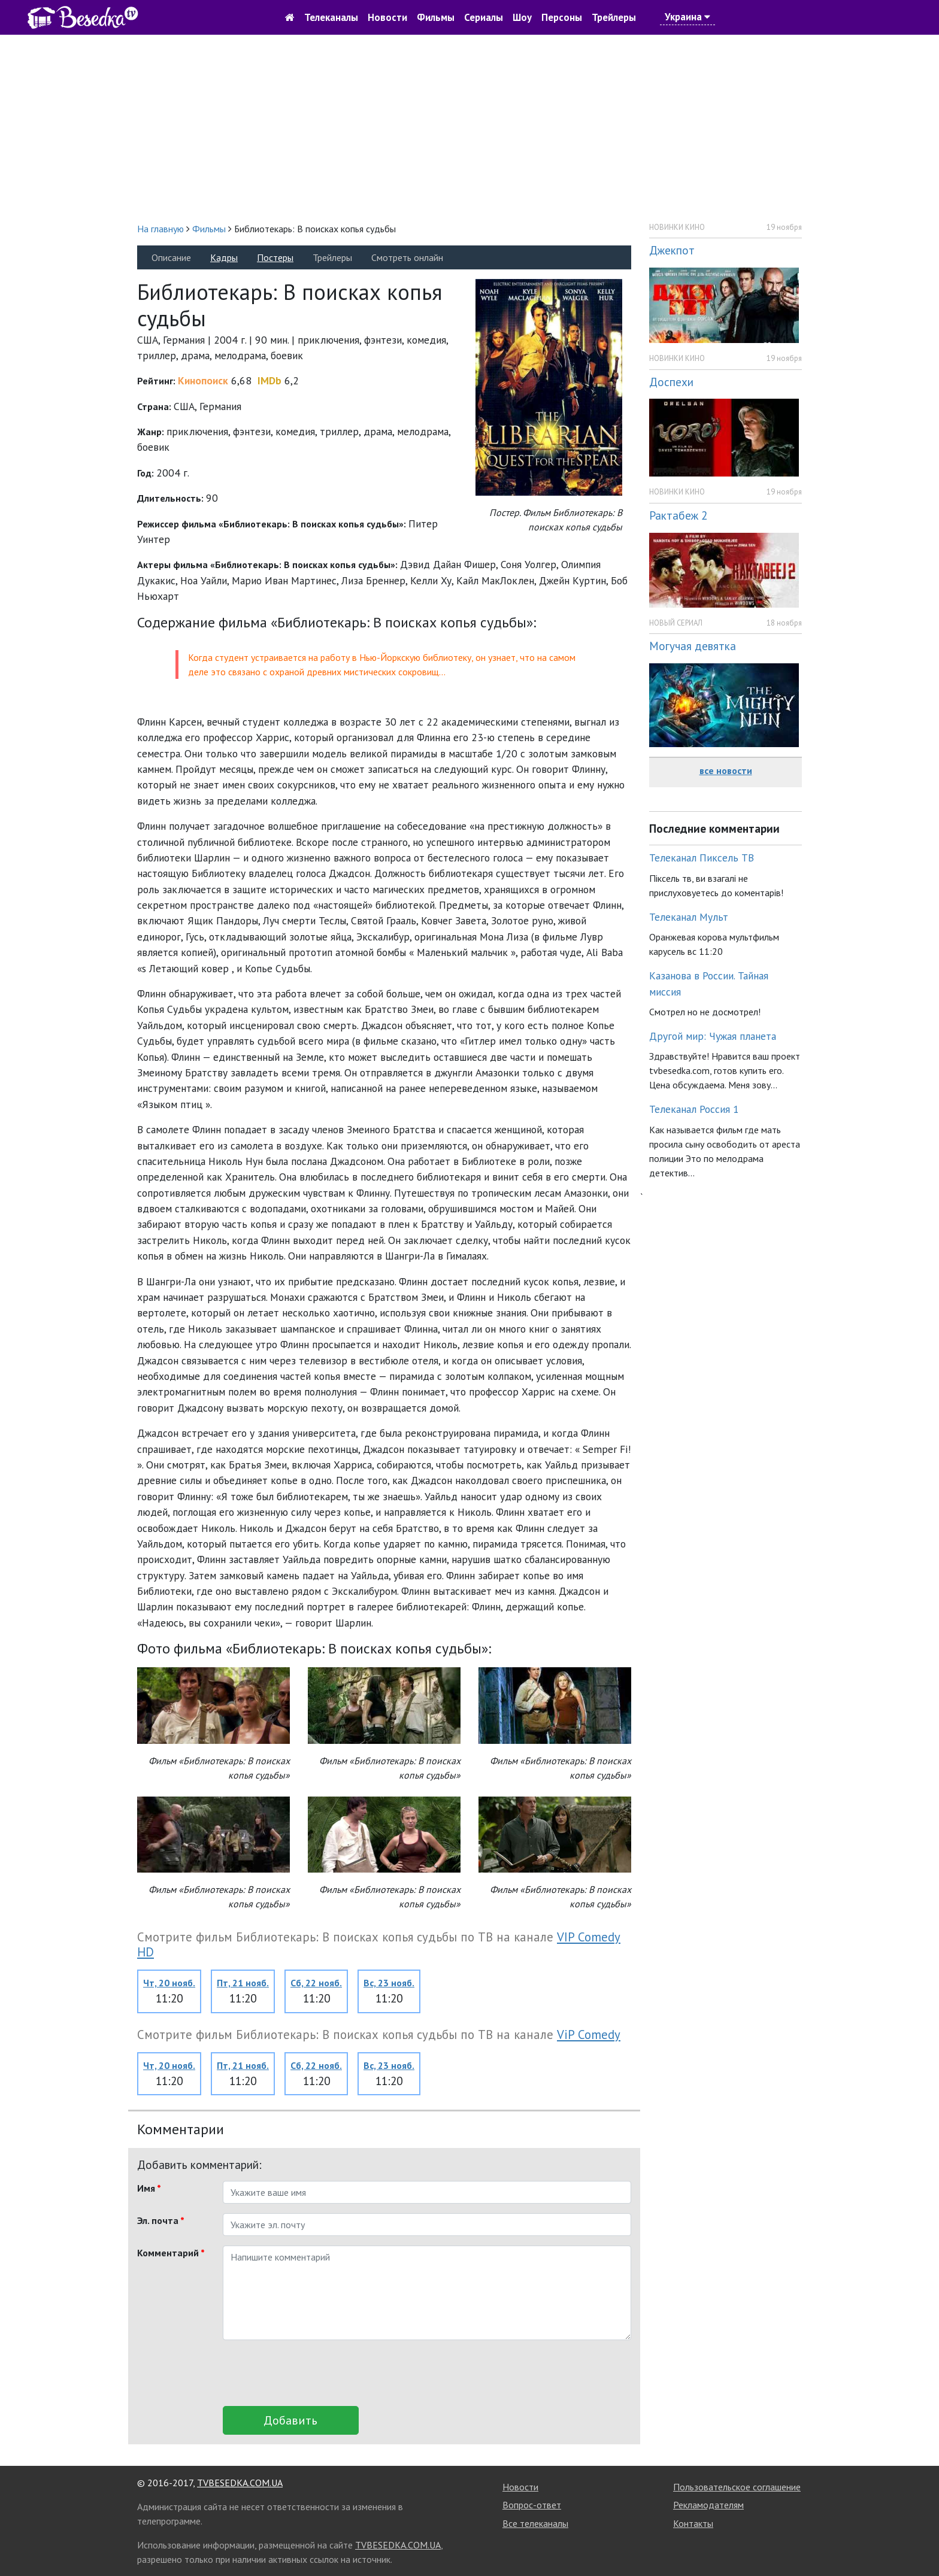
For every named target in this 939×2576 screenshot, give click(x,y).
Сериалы (483, 17)
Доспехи (671, 381)
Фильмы (436, 17)
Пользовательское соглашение (737, 2487)
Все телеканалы (535, 2523)
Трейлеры (614, 17)
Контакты (693, 2523)
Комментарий (171, 2253)
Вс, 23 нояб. (389, 1983)
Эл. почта (160, 2220)
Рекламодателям (708, 2505)
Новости (387, 17)
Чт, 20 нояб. (169, 1983)
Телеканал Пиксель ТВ (701, 857)
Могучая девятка (692, 645)
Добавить (290, 2420)
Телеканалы (331, 17)
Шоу (522, 17)
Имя (149, 2188)
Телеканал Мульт (688, 917)
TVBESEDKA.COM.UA (240, 2483)
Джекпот (672, 249)
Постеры (275, 257)
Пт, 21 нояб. (243, 1983)
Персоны (561, 17)
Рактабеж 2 (678, 515)
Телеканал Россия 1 (694, 1109)
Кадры (224, 257)
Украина (687, 16)
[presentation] (314, 2373)
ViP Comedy (588, 2034)
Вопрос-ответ (531, 2505)
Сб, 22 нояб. (316, 1983)
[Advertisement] (469, 128)
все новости (725, 770)
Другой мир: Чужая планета (712, 1036)
